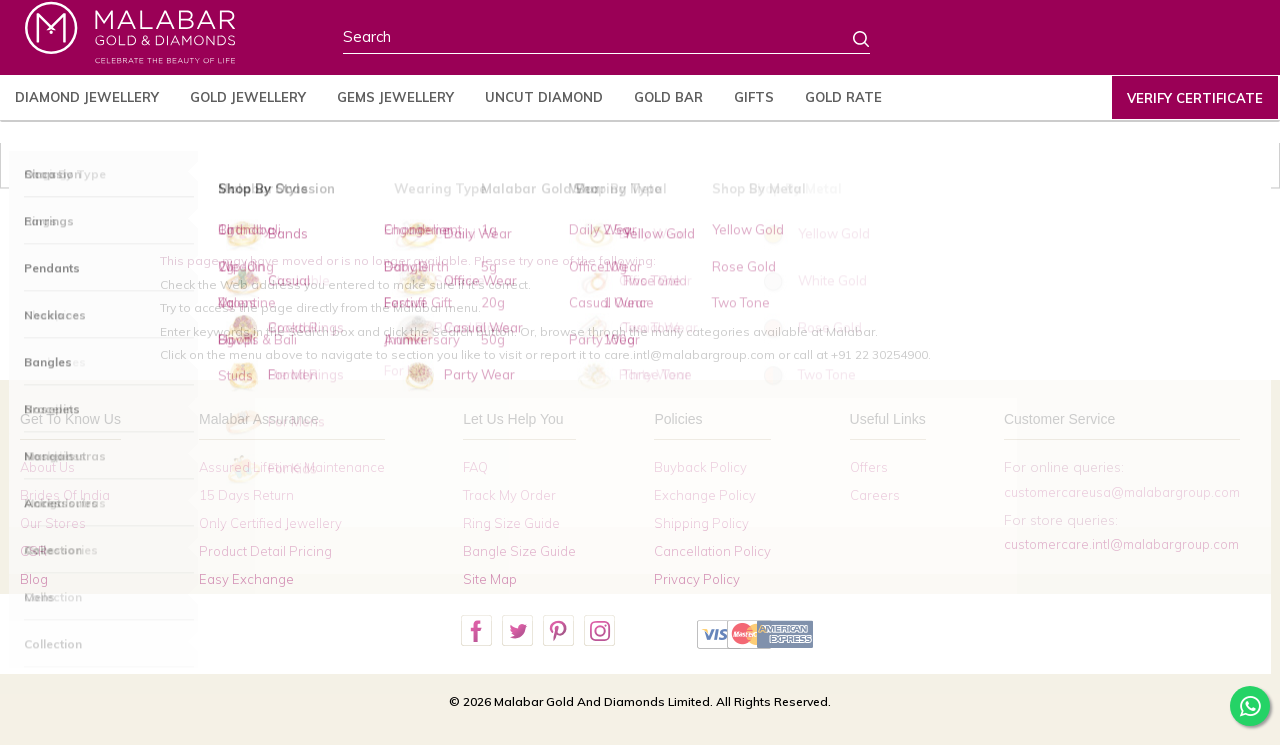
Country (1038, 41)
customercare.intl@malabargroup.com (1121, 544)
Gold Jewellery (248, 97)
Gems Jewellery (395, 97)
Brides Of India (65, 495)
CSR (33, 551)
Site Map (490, 579)
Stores (972, 41)
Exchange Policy (705, 495)
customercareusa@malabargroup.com (1122, 492)
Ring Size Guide (511, 523)
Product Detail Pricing (265, 551)
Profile (1103, 40)
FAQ (475, 467)
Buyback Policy (700, 467)
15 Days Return (246, 495)
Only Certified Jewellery (270, 523)
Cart (1232, 40)
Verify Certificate (1195, 98)
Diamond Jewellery (87, 97)
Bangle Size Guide (519, 551)
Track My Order (509, 495)
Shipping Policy (701, 523)
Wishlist (1171, 41)
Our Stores (53, 523)
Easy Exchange (246, 579)
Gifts (754, 97)
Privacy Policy (697, 579)
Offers (869, 467)
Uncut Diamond (544, 97)
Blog (34, 579)
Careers (875, 495)
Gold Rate (843, 97)
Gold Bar (668, 97)
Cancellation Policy (712, 551)
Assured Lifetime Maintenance (292, 467)
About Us (47, 467)
